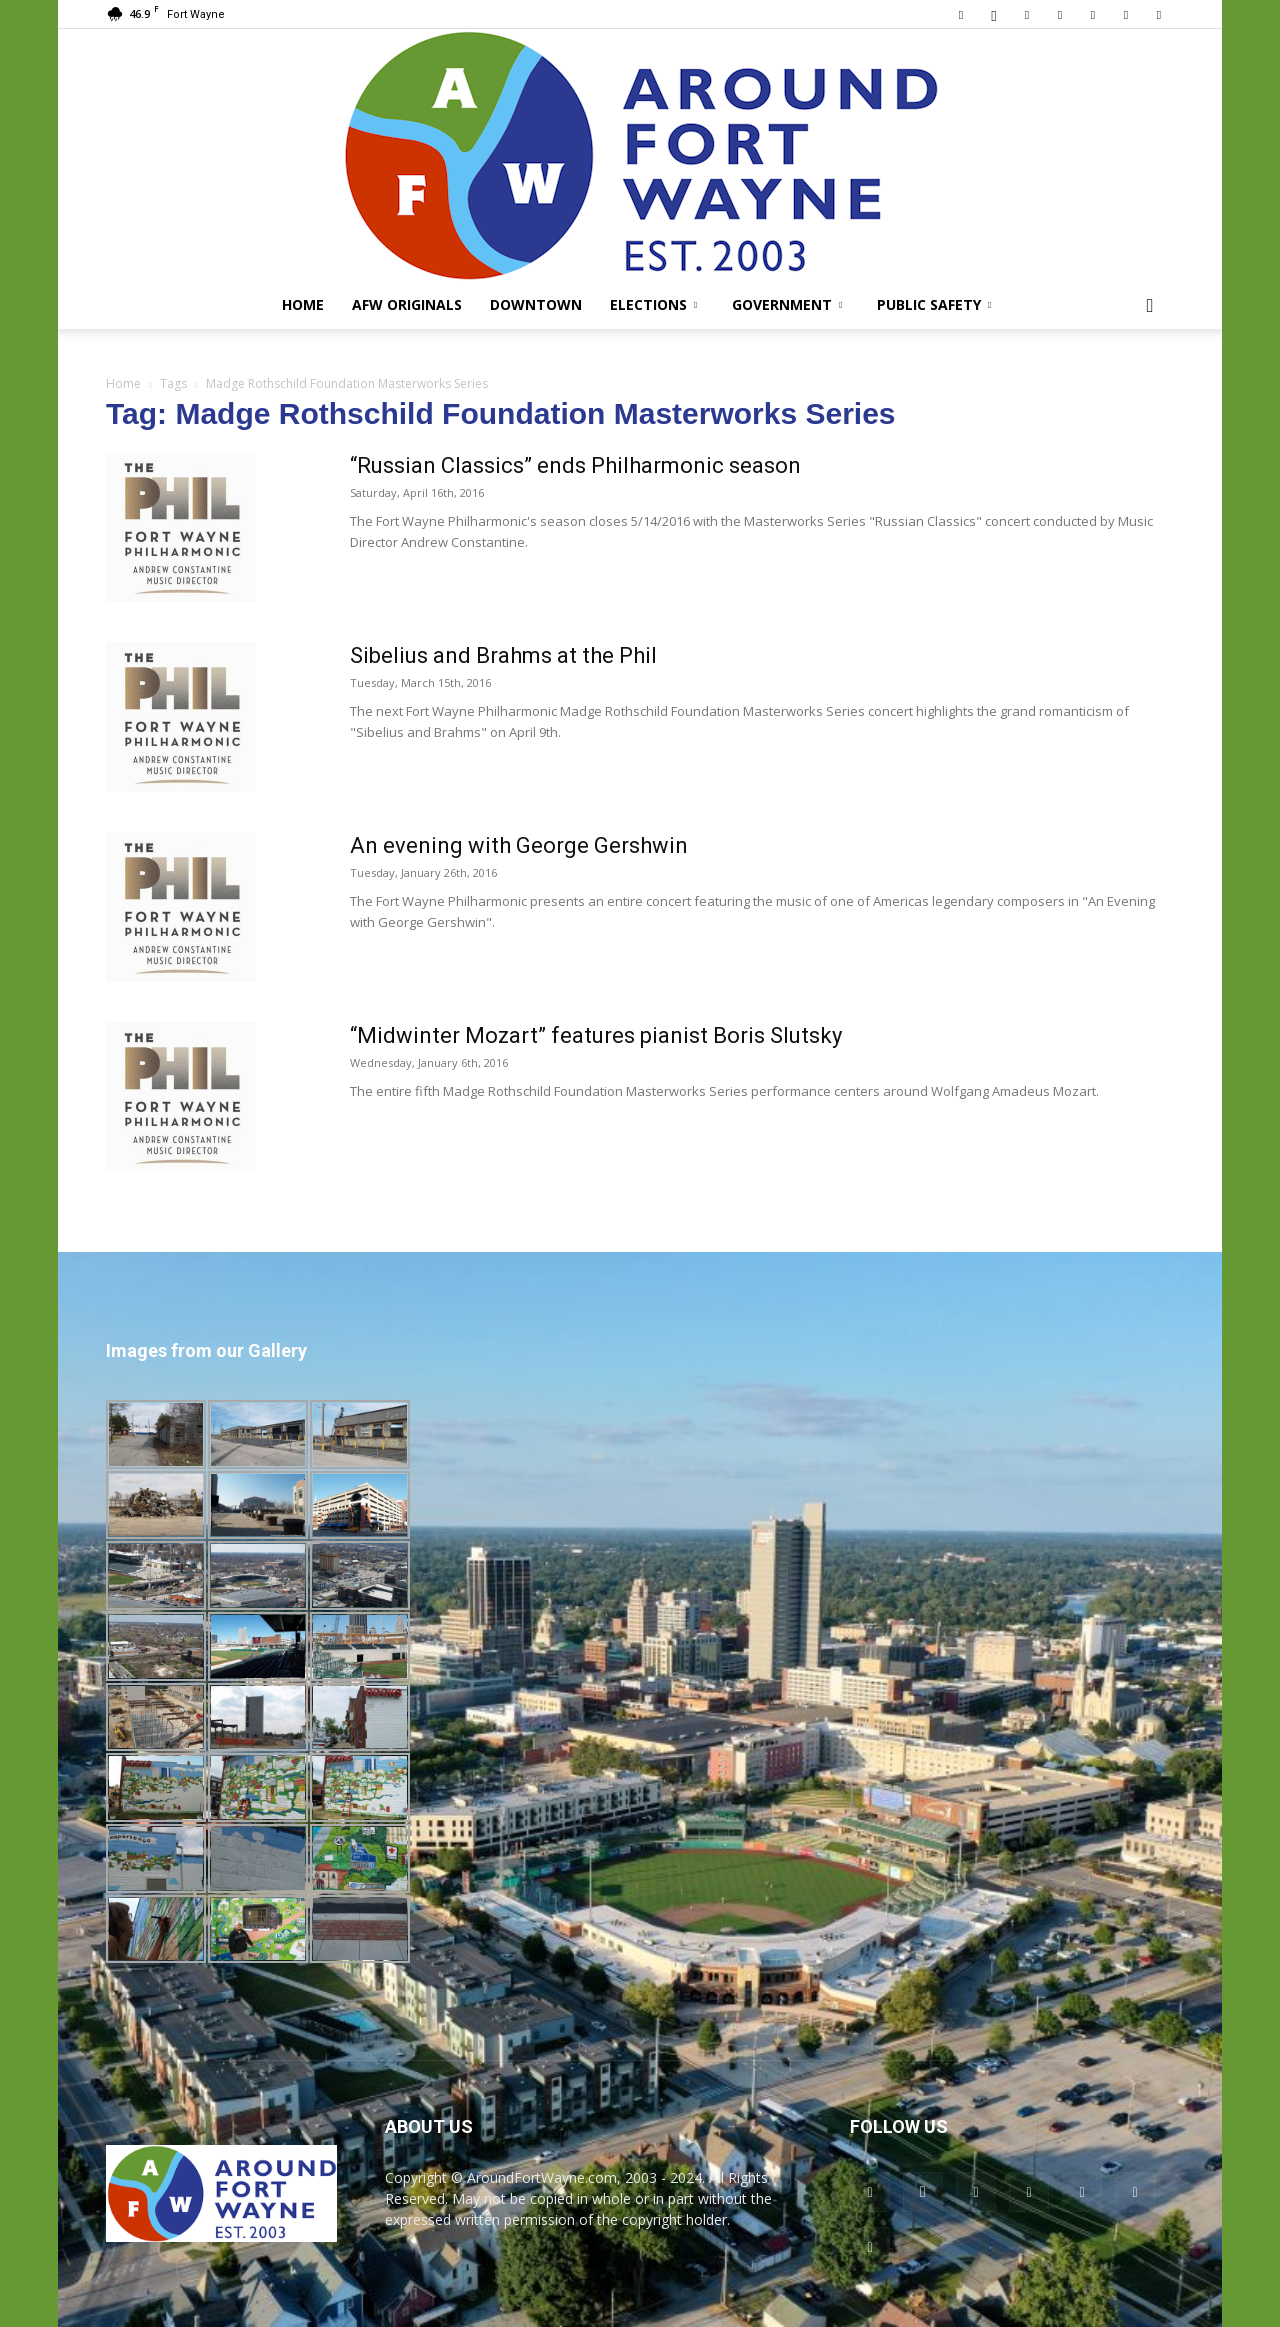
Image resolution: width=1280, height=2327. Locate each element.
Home (303, 304)
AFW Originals (407, 304)
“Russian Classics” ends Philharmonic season (575, 465)
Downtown (536, 304)
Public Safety (934, 304)
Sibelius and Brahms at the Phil (503, 655)
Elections (653, 304)
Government (787, 304)
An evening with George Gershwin (519, 845)
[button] (1150, 306)
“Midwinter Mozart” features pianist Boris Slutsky (596, 1035)
